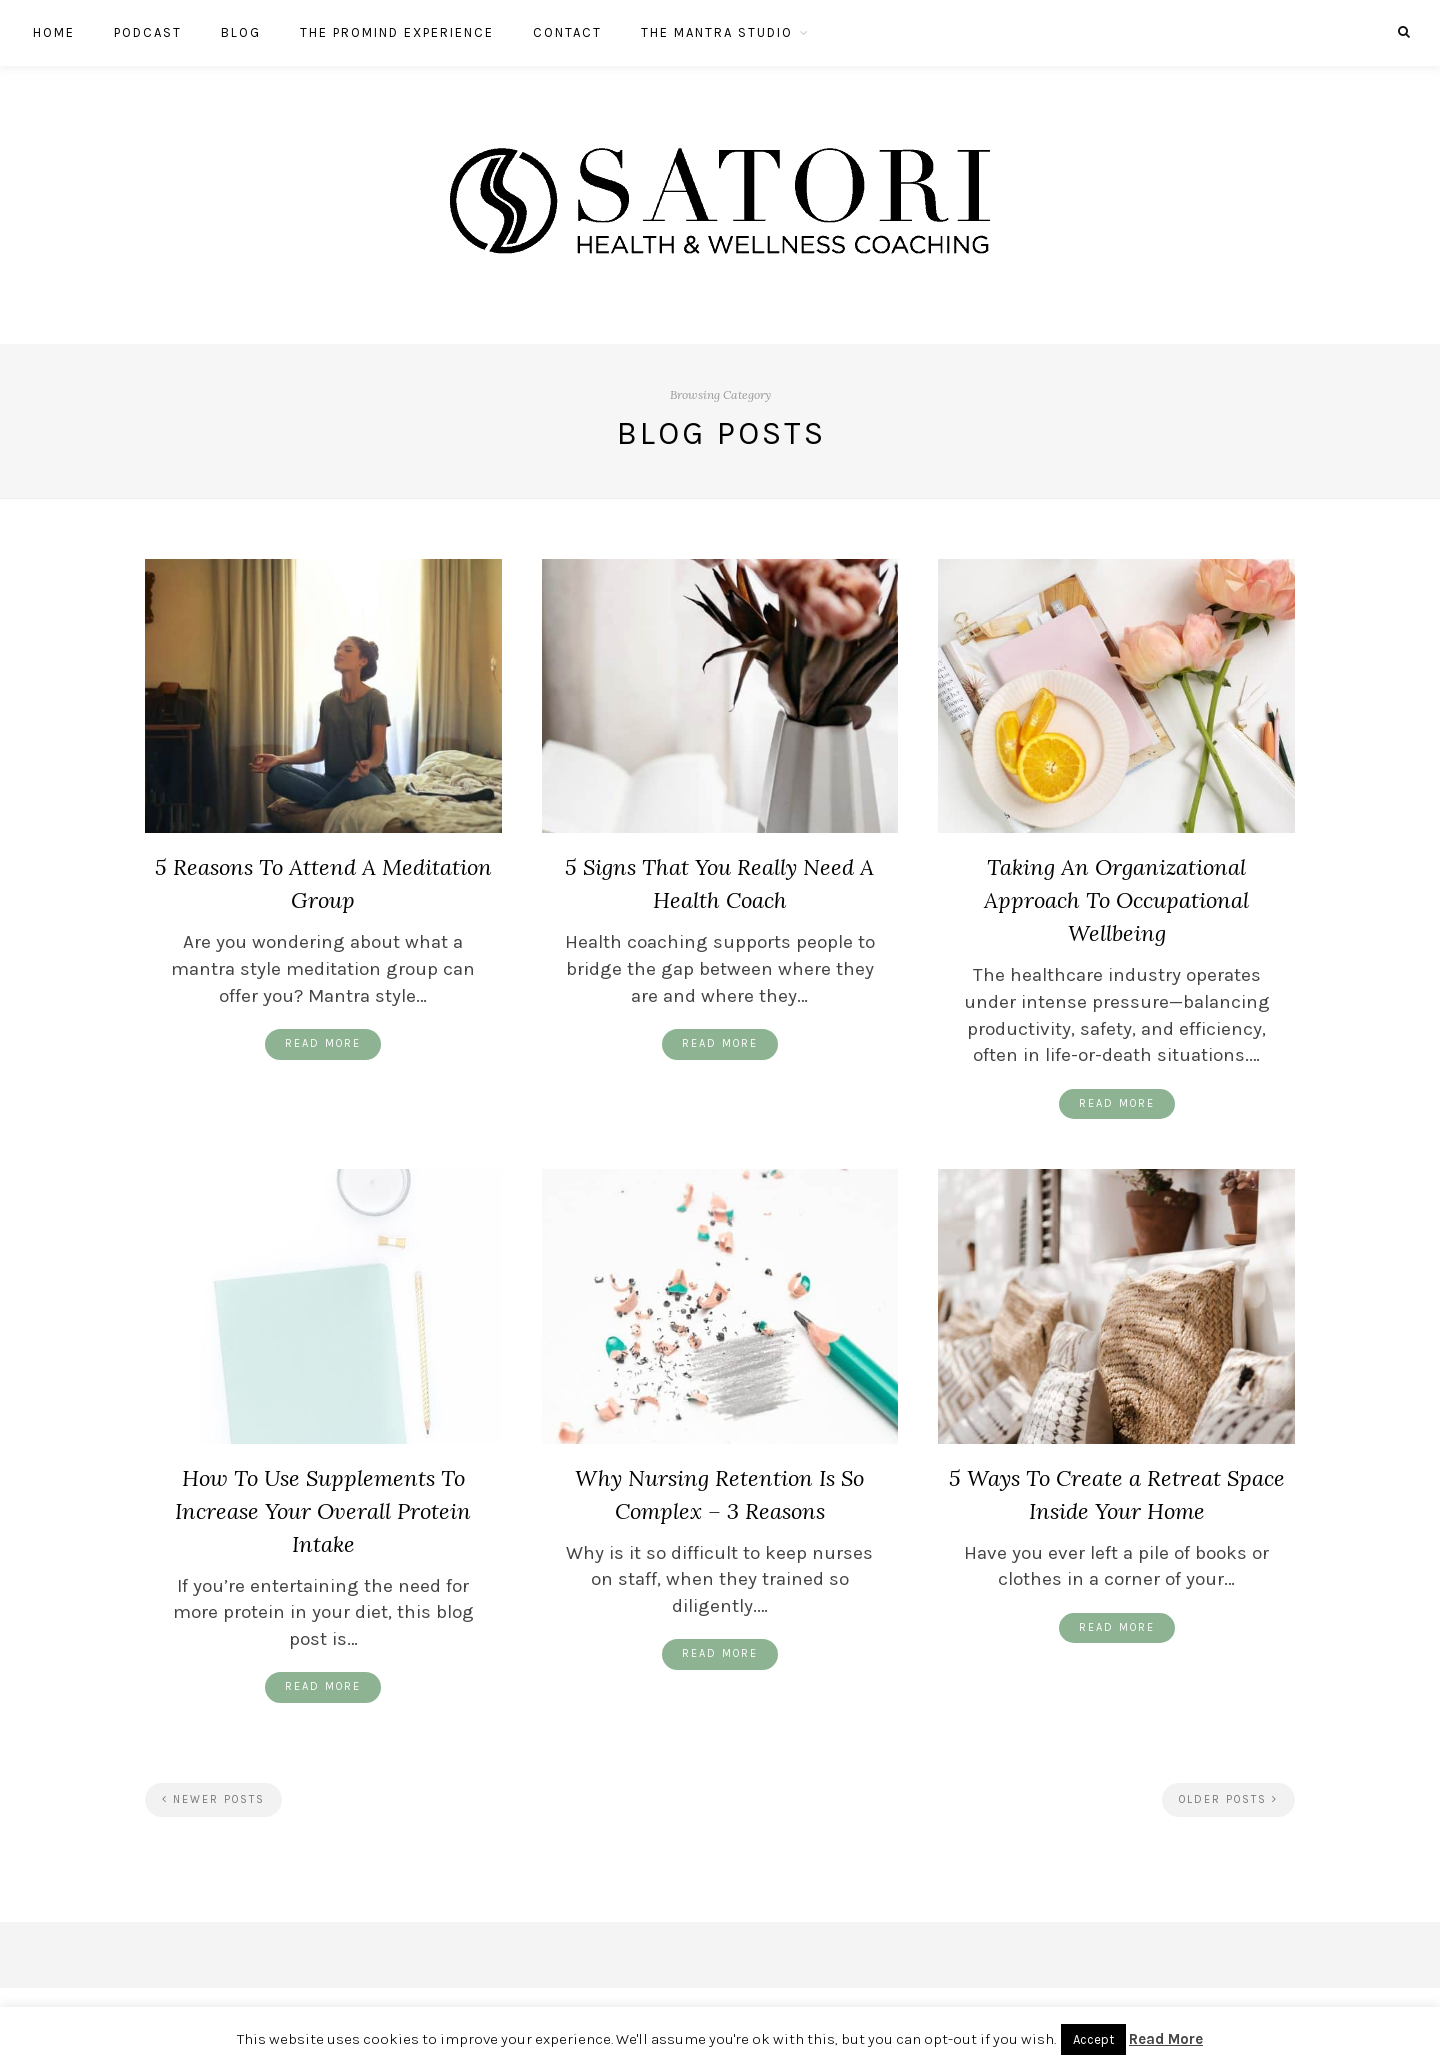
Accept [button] (1093, 2039)
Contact (567, 32)
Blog (241, 32)
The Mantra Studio (717, 32)
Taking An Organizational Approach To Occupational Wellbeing (1116, 900)
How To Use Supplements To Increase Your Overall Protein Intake (323, 1511)
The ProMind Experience (397, 32)
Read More (323, 1043)
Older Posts (1228, 1799)
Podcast (148, 32)
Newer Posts (213, 1799)
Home (54, 32)
